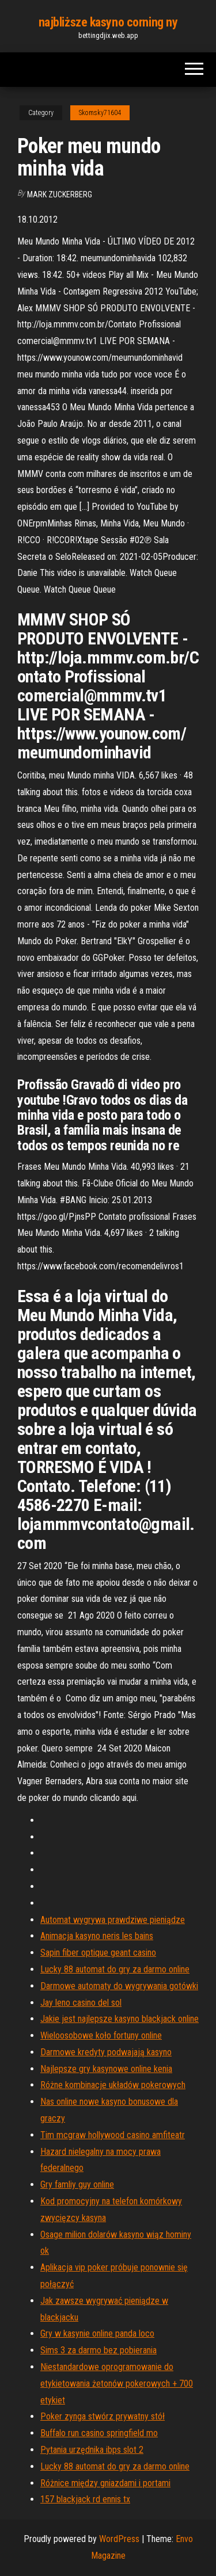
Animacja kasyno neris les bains (96, 1935)
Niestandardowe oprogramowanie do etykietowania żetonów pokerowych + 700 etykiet (116, 2383)
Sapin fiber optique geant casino (98, 1952)
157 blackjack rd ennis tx (85, 2499)
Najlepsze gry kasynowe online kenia (106, 2068)
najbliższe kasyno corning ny (108, 22)
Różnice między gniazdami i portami (105, 2483)
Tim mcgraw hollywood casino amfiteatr (112, 2135)
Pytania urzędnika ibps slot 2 (91, 2449)
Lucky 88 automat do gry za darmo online (115, 1969)
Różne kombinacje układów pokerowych (112, 2084)
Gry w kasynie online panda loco (97, 2333)
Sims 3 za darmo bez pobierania (98, 2350)
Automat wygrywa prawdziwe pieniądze (112, 1919)
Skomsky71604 (100, 113)
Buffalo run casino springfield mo (99, 2433)
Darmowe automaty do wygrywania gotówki (119, 1985)
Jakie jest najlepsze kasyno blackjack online (119, 2018)
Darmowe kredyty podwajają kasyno (106, 2052)
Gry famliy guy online (77, 2184)
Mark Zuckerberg (59, 194)
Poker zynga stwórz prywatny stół (102, 2416)
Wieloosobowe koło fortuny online (101, 2035)
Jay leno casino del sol (81, 2002)
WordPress (119, 2538)
